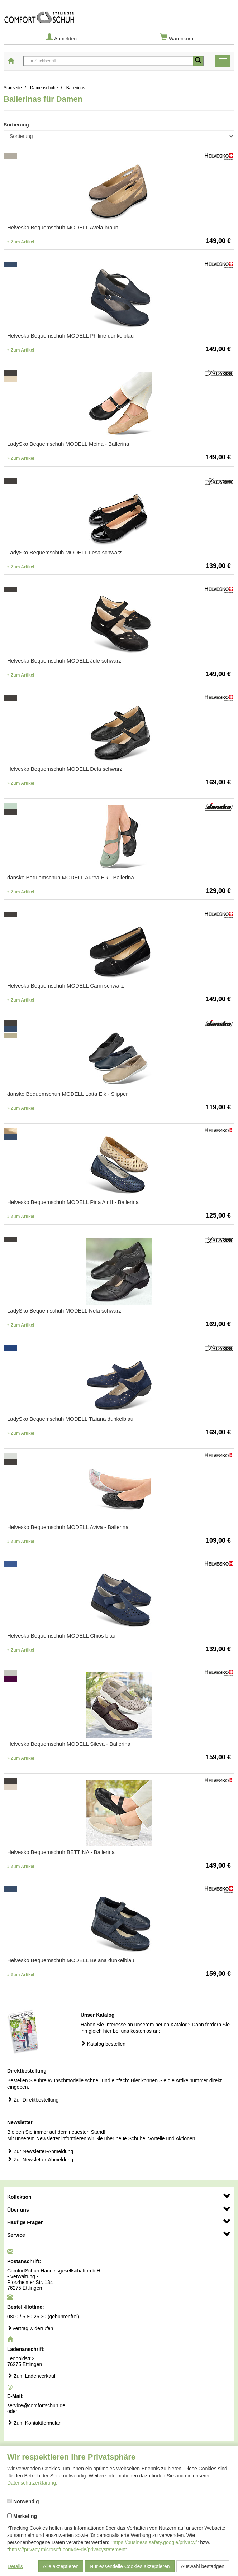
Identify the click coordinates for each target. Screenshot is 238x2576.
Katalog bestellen (103, 2044)
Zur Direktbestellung (32, 2100)
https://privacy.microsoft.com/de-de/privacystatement (67, 2549)
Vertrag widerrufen (30, 2328)
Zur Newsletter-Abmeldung (40, 2159)
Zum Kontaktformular (34, 2423)
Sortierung (16, 125)
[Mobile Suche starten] (198, 61)
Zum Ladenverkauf (31, 2376)
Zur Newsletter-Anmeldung (40, 2151)
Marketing (22, 2516)
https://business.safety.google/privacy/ (155, 2542)
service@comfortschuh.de (36, 2405)
